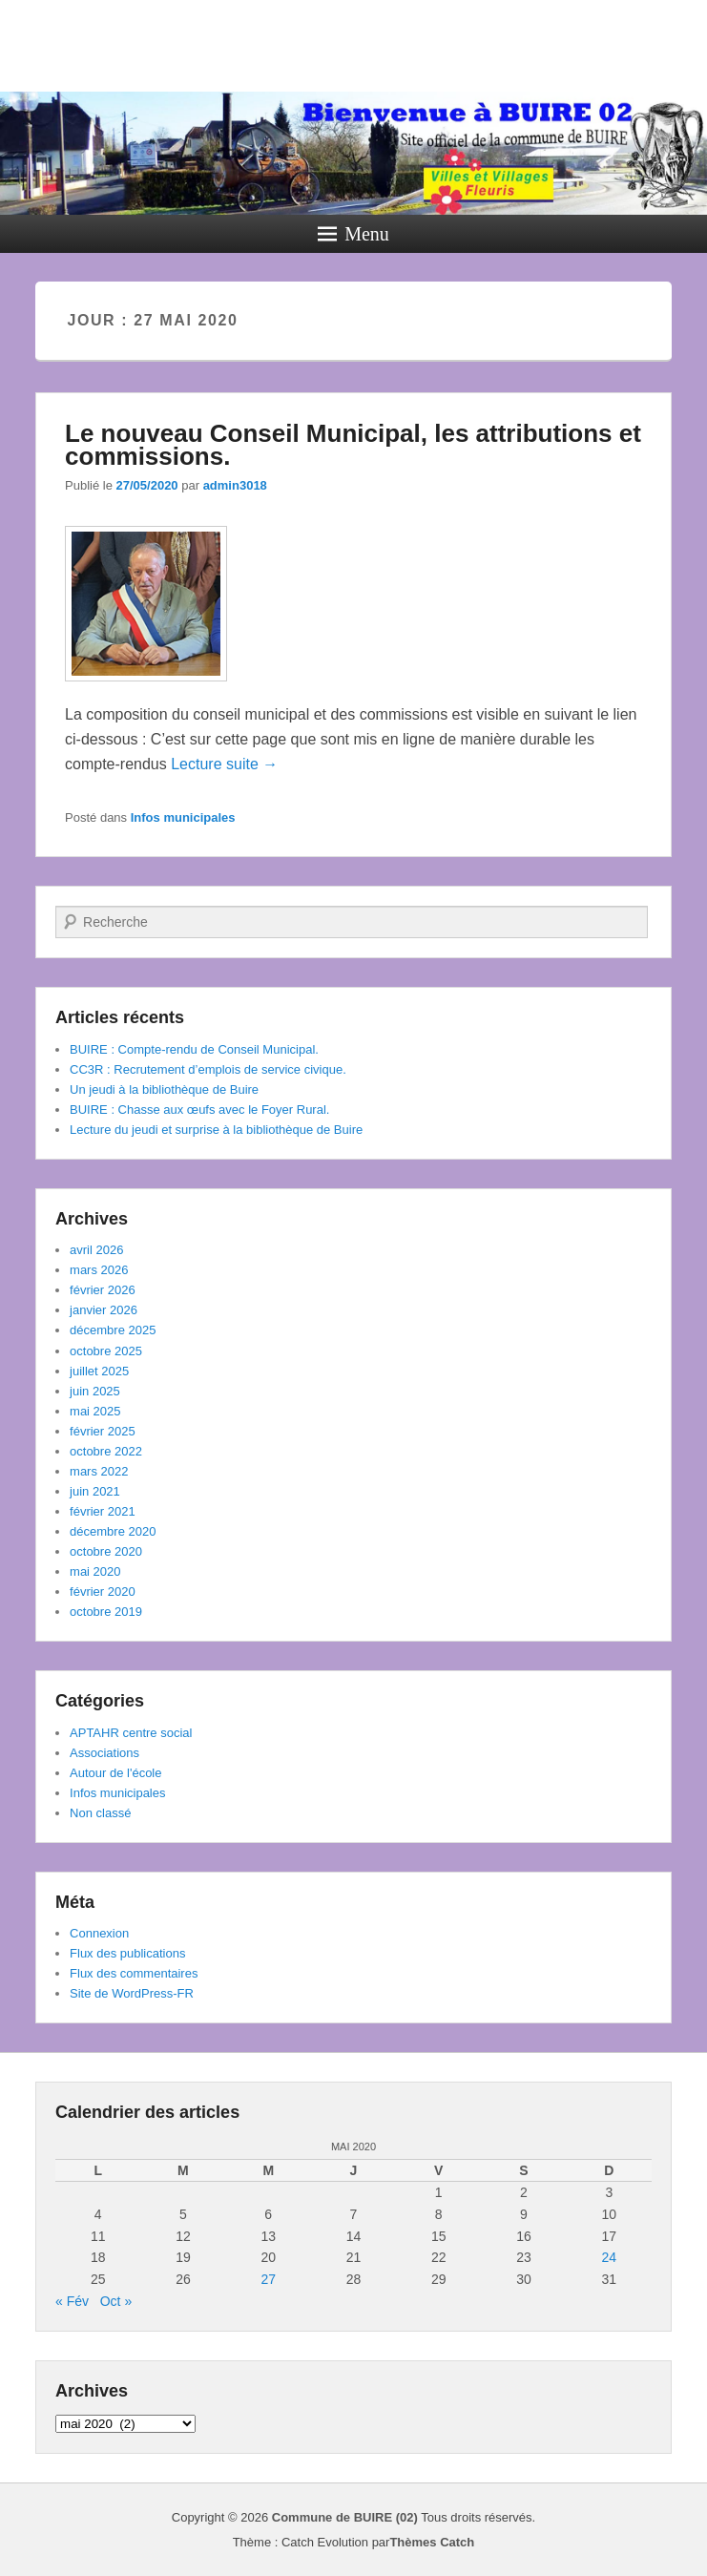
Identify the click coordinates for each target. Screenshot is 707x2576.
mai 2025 (95, 1411)
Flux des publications (127, 1953)
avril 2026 (96, 1250)
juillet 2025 (99, 1371)
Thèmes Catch (431, 2542)
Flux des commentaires (134, 1973)
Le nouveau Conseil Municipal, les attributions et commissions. (353, 445)
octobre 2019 (106, 1611)
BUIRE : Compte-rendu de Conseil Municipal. (194, 1049)
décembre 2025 (113, 1330)
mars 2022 (99, 1471)
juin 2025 (95, 1391)
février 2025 (102, 1431)
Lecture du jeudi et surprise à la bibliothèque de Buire (216, 1129)
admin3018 (235, 485)
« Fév (72, 2301)
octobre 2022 (106, 1451)
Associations (104, 1753)
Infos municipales (183, 817)
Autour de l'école (115, 1773)
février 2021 (102, 1511)
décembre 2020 (113, 1531)
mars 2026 (99, 1270)
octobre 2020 (106, 1551)
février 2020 (102, 1591)
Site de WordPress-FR (132, 1993)
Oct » (116, 2301)
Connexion (99, 1933)
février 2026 (102, 1290)
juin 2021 (95, 1491)
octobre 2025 (106, 1351)
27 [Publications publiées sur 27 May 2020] (268, 2279)
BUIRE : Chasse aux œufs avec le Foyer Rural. (199, 1109)
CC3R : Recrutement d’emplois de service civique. (208, 1069)
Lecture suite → (224, 764)
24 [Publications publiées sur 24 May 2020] (609, 2257)
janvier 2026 (103, 1310)
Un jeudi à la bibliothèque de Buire (164, 1089)
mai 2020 (95, 1571)
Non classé (100, 1813)
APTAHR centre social (131, 1733)
